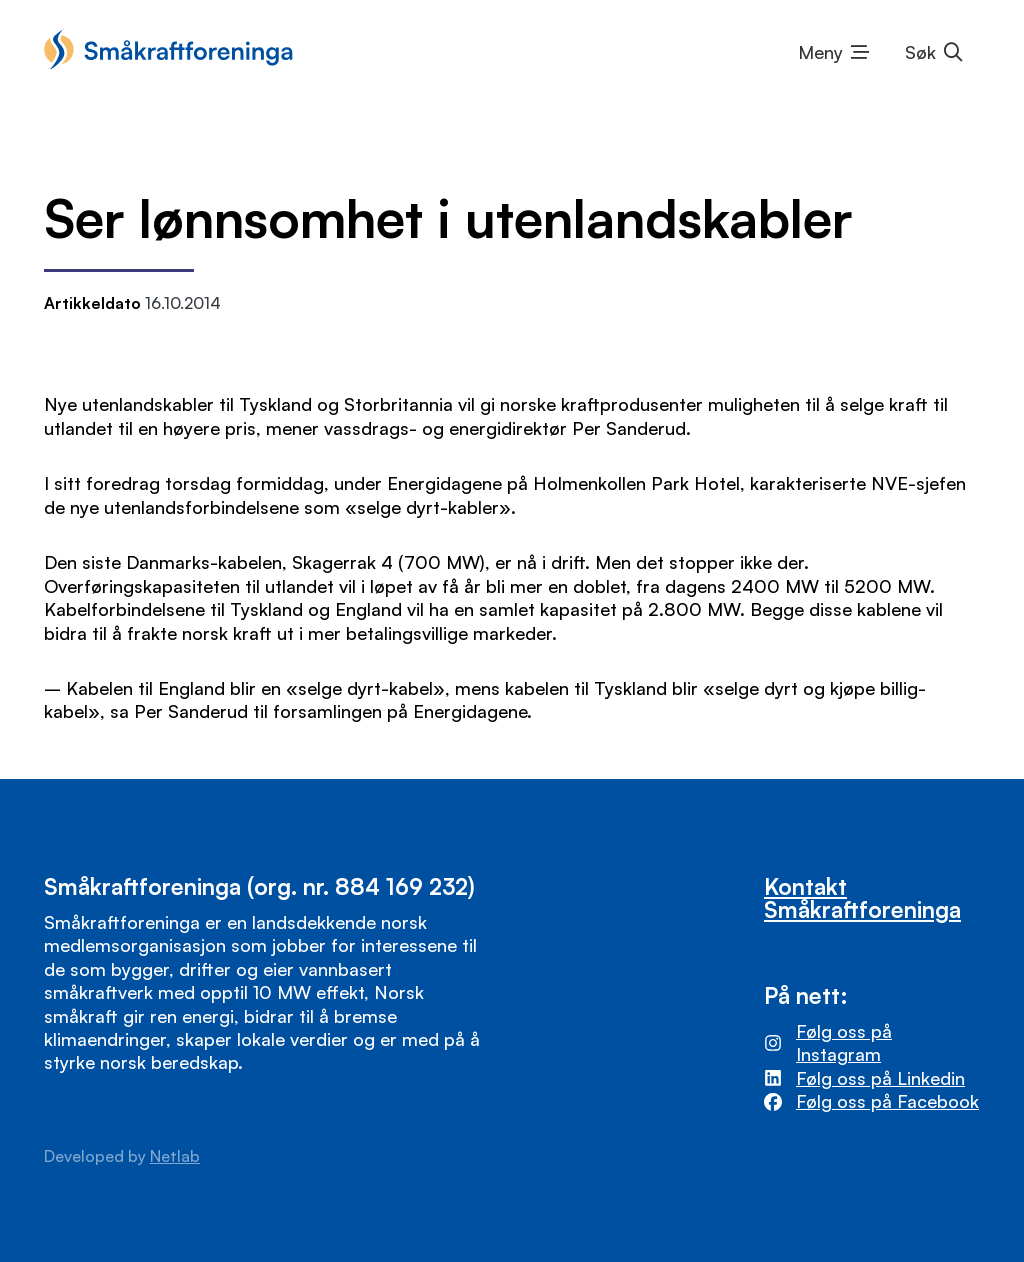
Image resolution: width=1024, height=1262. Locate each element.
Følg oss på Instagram (844, 1042)
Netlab (175, 1156)
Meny (820, 52)
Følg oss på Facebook (887, 1101)
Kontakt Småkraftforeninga (862, 897)
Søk (920, 52)
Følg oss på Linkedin (880, 1078)
